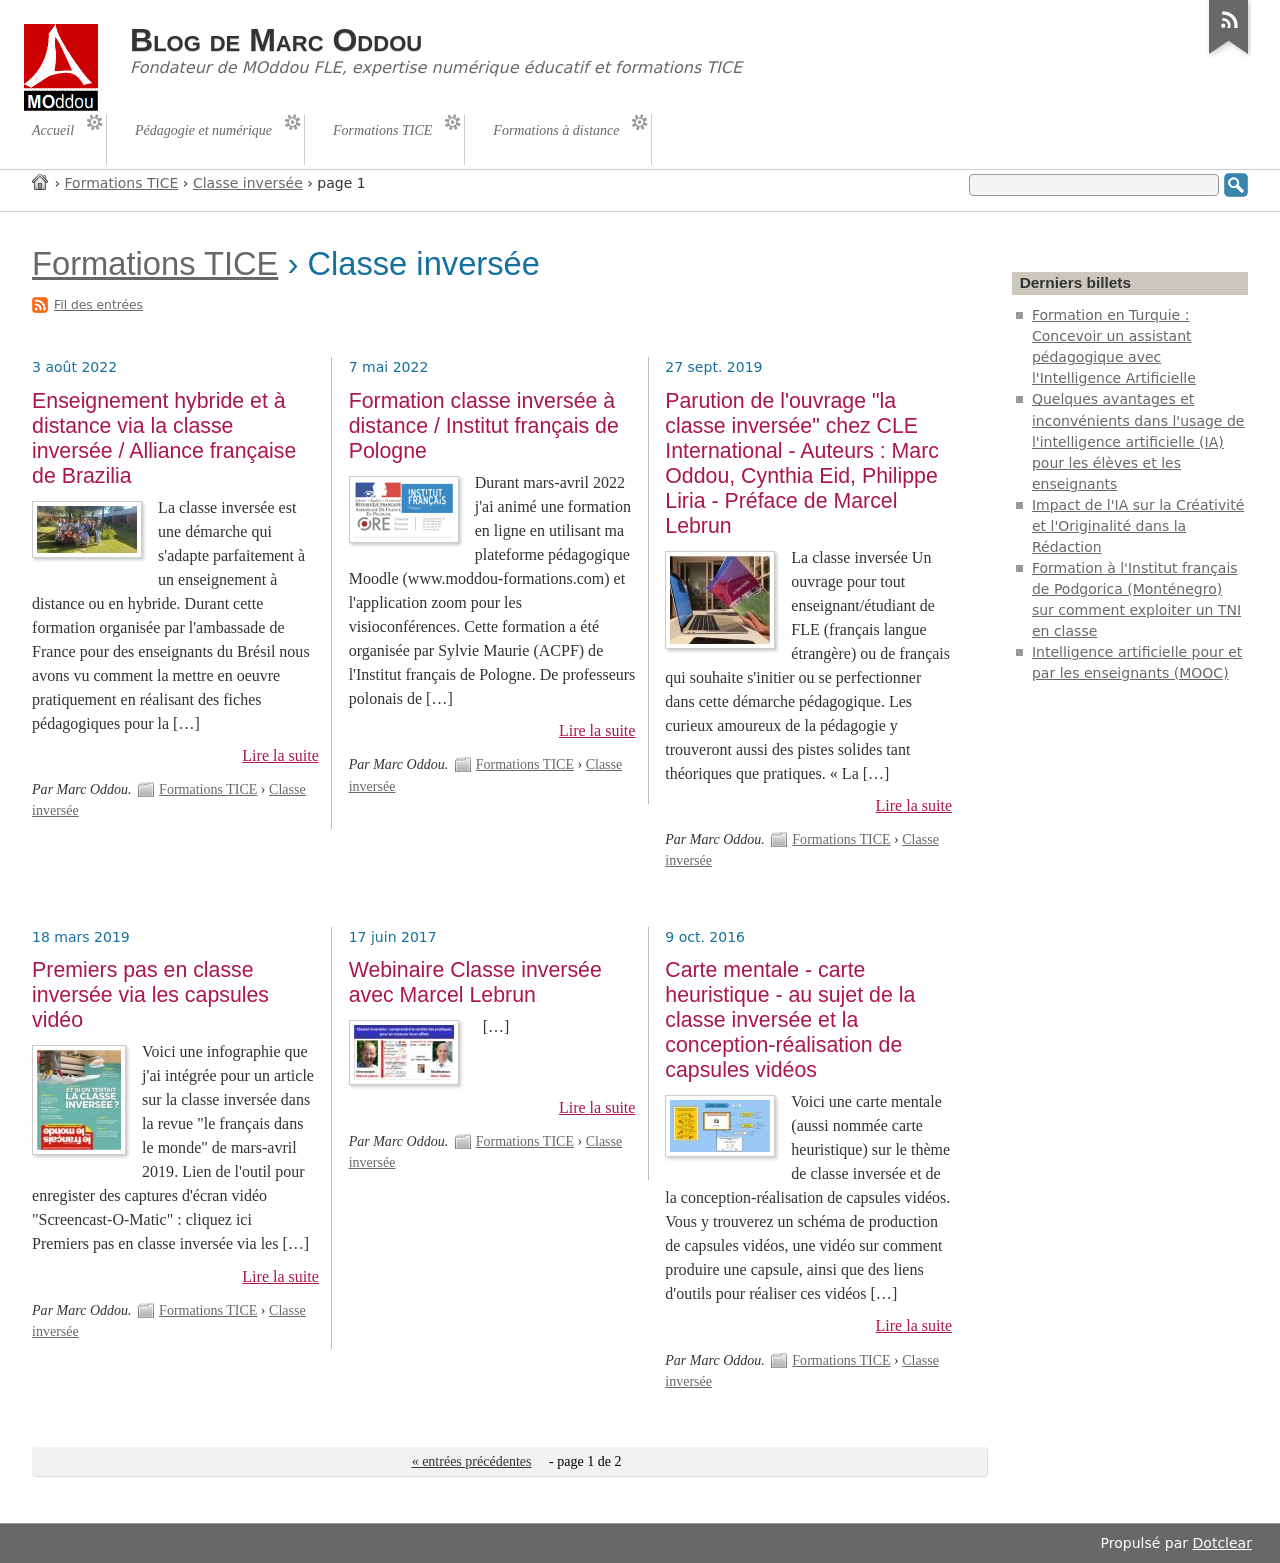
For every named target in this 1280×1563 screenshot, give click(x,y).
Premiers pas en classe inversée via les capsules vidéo (150, 995)
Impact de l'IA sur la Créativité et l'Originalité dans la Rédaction (1138, 526)
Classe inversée (248, 183)
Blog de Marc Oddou (276, 40)
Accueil (41, 181)
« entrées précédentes (472, 1461)
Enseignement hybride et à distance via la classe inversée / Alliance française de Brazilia (164, 438)
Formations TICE (122, 183)
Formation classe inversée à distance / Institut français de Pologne (484, 426)
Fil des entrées (98, 305)
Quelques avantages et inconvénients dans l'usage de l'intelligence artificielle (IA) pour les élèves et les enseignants (1138, 441)
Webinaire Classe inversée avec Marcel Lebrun (475, 982)
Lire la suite (280, 755)
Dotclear (1222, 1543)
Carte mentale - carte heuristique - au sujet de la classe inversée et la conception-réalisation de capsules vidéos (790, 1020)
